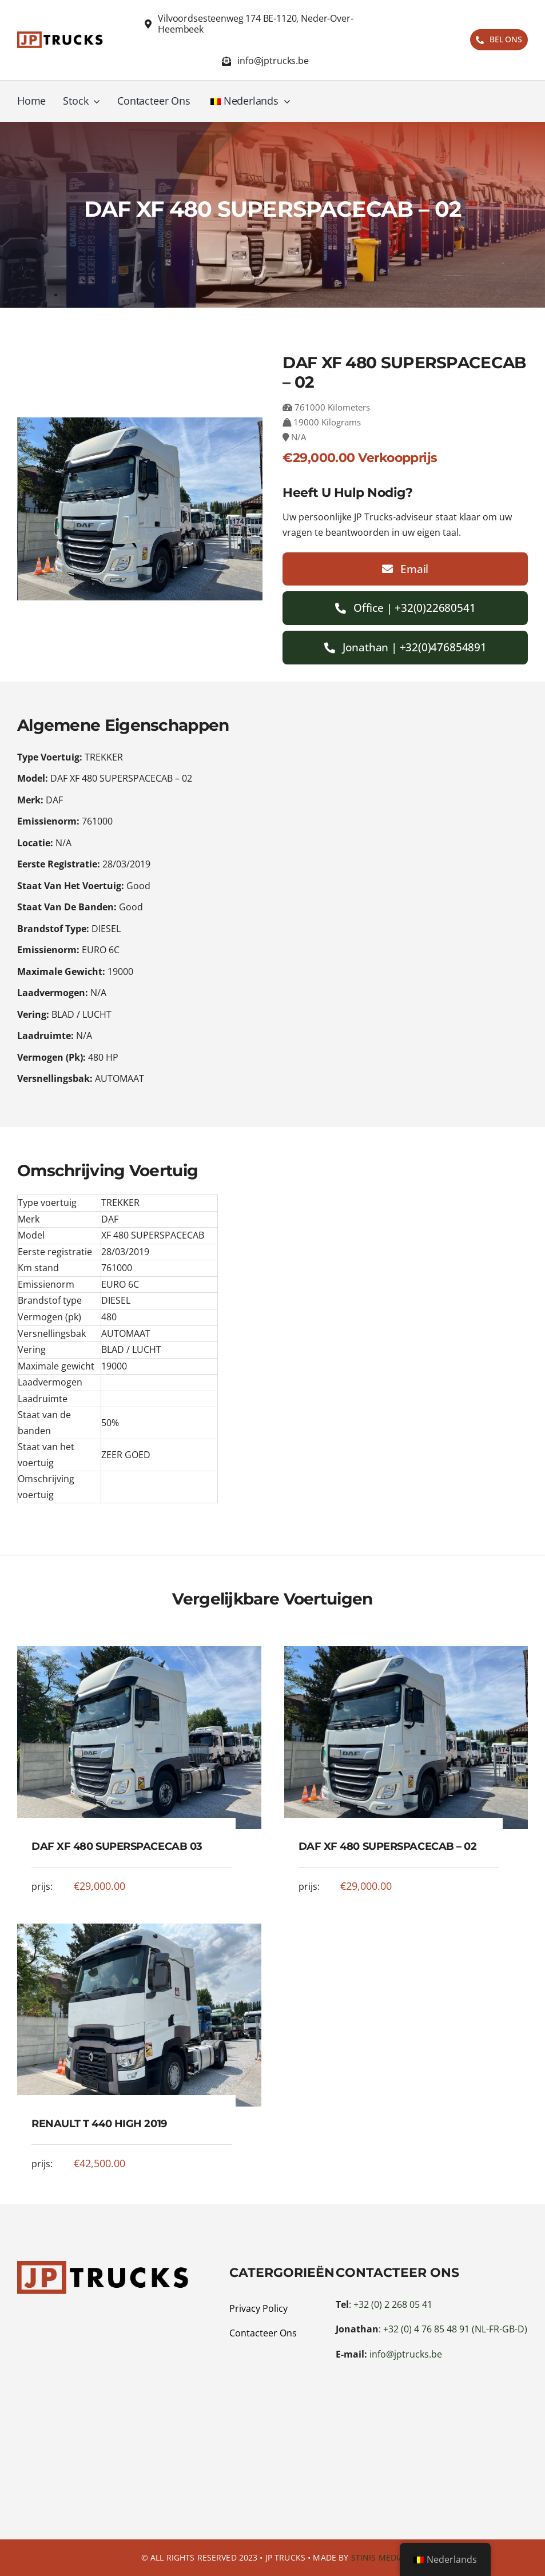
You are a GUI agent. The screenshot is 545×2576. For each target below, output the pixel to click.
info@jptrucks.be (405, 2354)
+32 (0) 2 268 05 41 (392, 2304)
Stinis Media (377, 2557)
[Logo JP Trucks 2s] (60, 36)
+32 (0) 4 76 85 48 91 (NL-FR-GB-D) (455, 2329)
